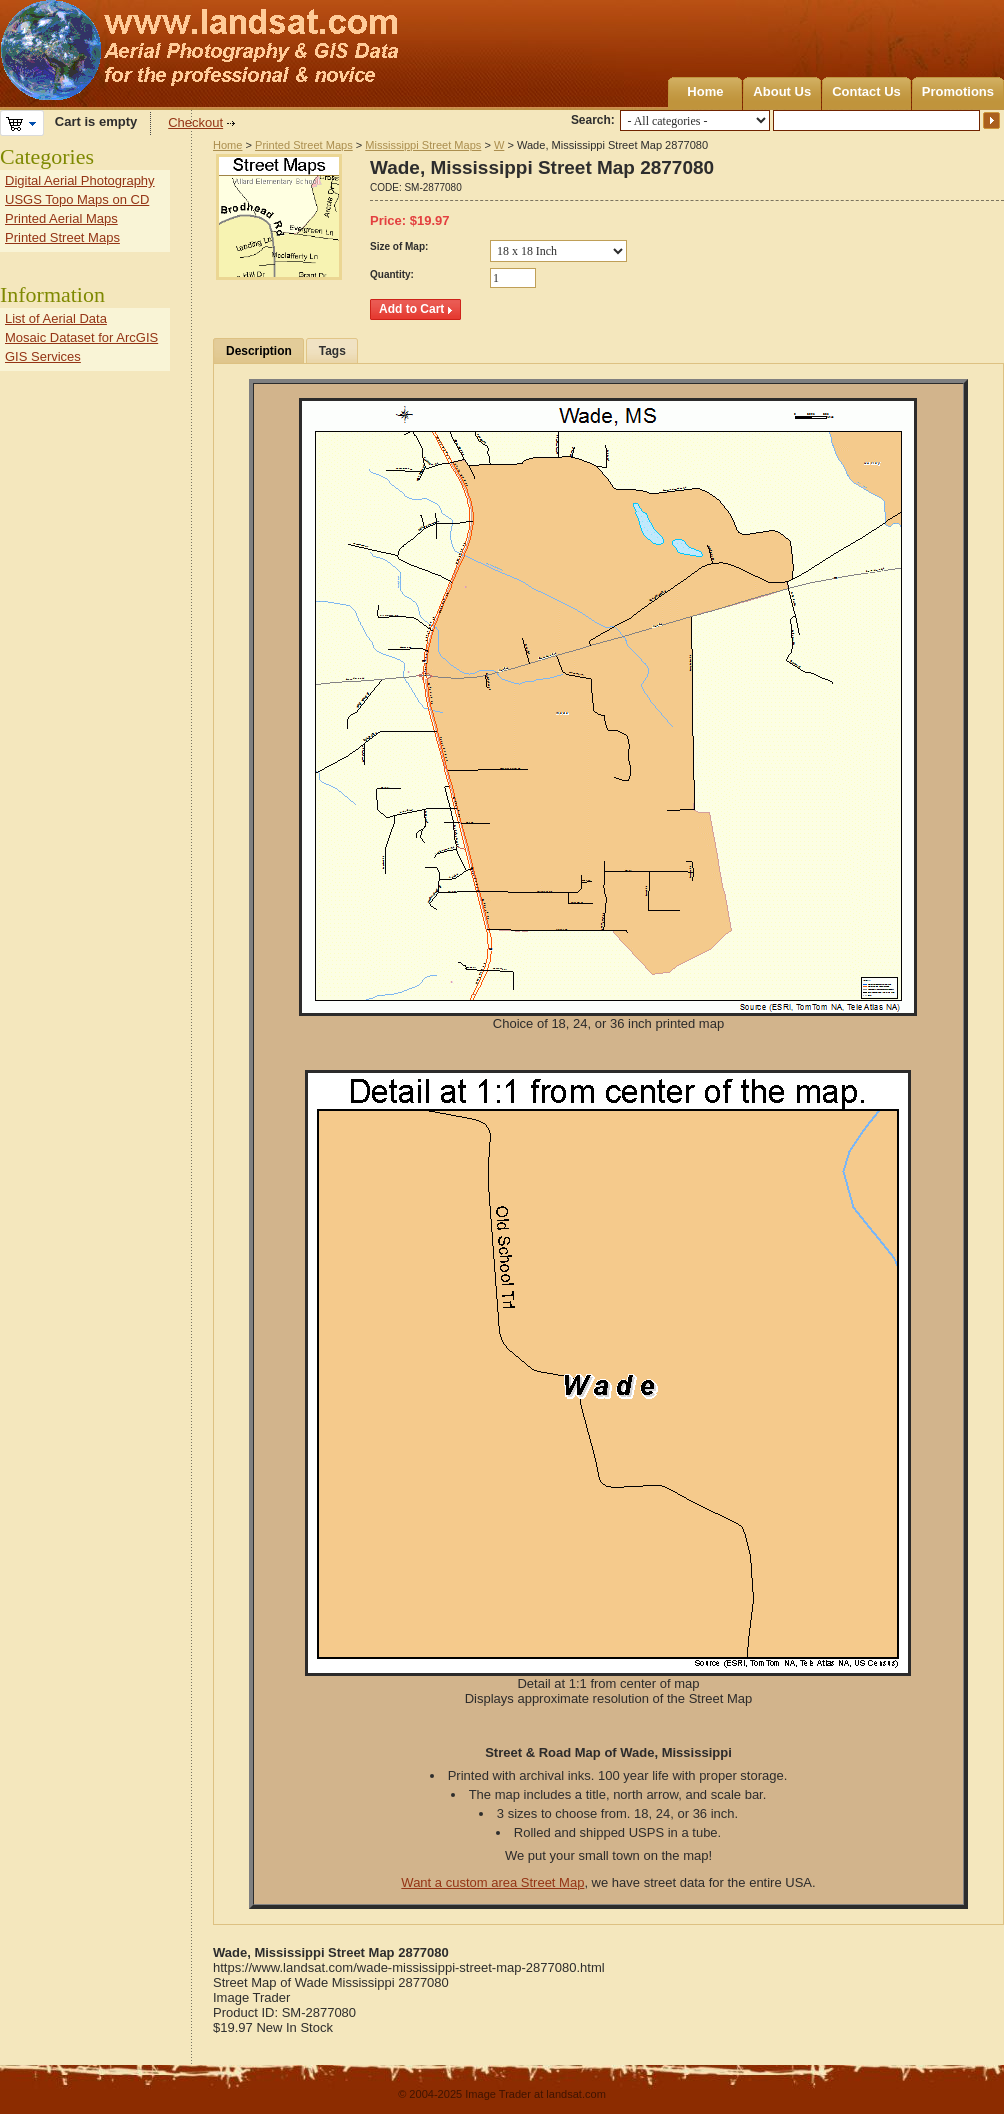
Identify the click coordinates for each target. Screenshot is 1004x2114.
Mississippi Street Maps (423, 145)
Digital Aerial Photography (80, 180)
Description (259, 351)
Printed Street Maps (304, 145)
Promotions (958, 91)
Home (705, 91)
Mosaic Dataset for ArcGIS (81, 337)
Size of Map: (399, 246)
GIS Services (43, 356)
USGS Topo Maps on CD (77, 199)
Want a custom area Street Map (492, 1882)
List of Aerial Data (56, 318)
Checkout (195, 122)
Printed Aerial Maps (61, 218)
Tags (332, 351)
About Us (782, 91)
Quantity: (392, 274)
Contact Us (866, 91)
